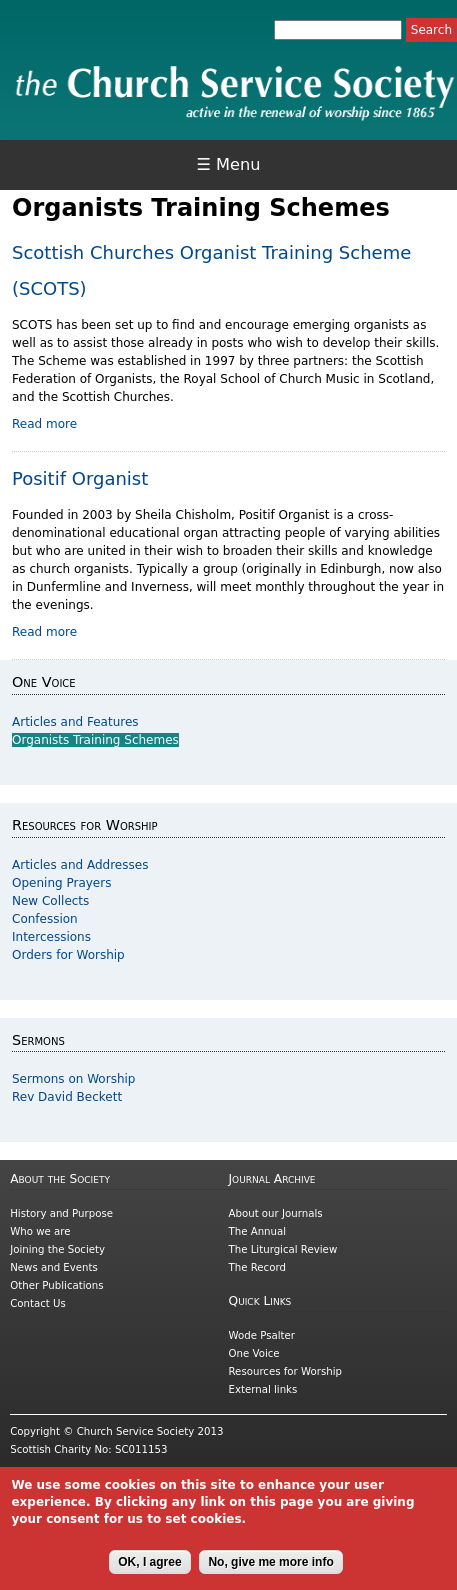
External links (263, 1389)
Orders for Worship (68, 955)
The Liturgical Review (283, 1249)
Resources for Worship (285, 1371)
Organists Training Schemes (95, 740)
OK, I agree (149, 1569)
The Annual (258, 1231)
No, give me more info (270, 1569)
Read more (44, 424)
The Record (257, 1267)
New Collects (50, 901)
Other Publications (56, 1285)
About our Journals (276, 1213)
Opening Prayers (61, 883)
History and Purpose (61, 1213)
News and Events (54, 1267)
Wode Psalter (262, 1335)
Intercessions (51, 937)
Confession (45, 919)
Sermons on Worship (73, 1079)
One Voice (254, 1353)
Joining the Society (57, 1249)
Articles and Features (75, 722)
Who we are (40, 1231)
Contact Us (38, 1303)
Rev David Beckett (67, 1097)
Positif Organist (80, 478)
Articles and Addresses (80, 865)
